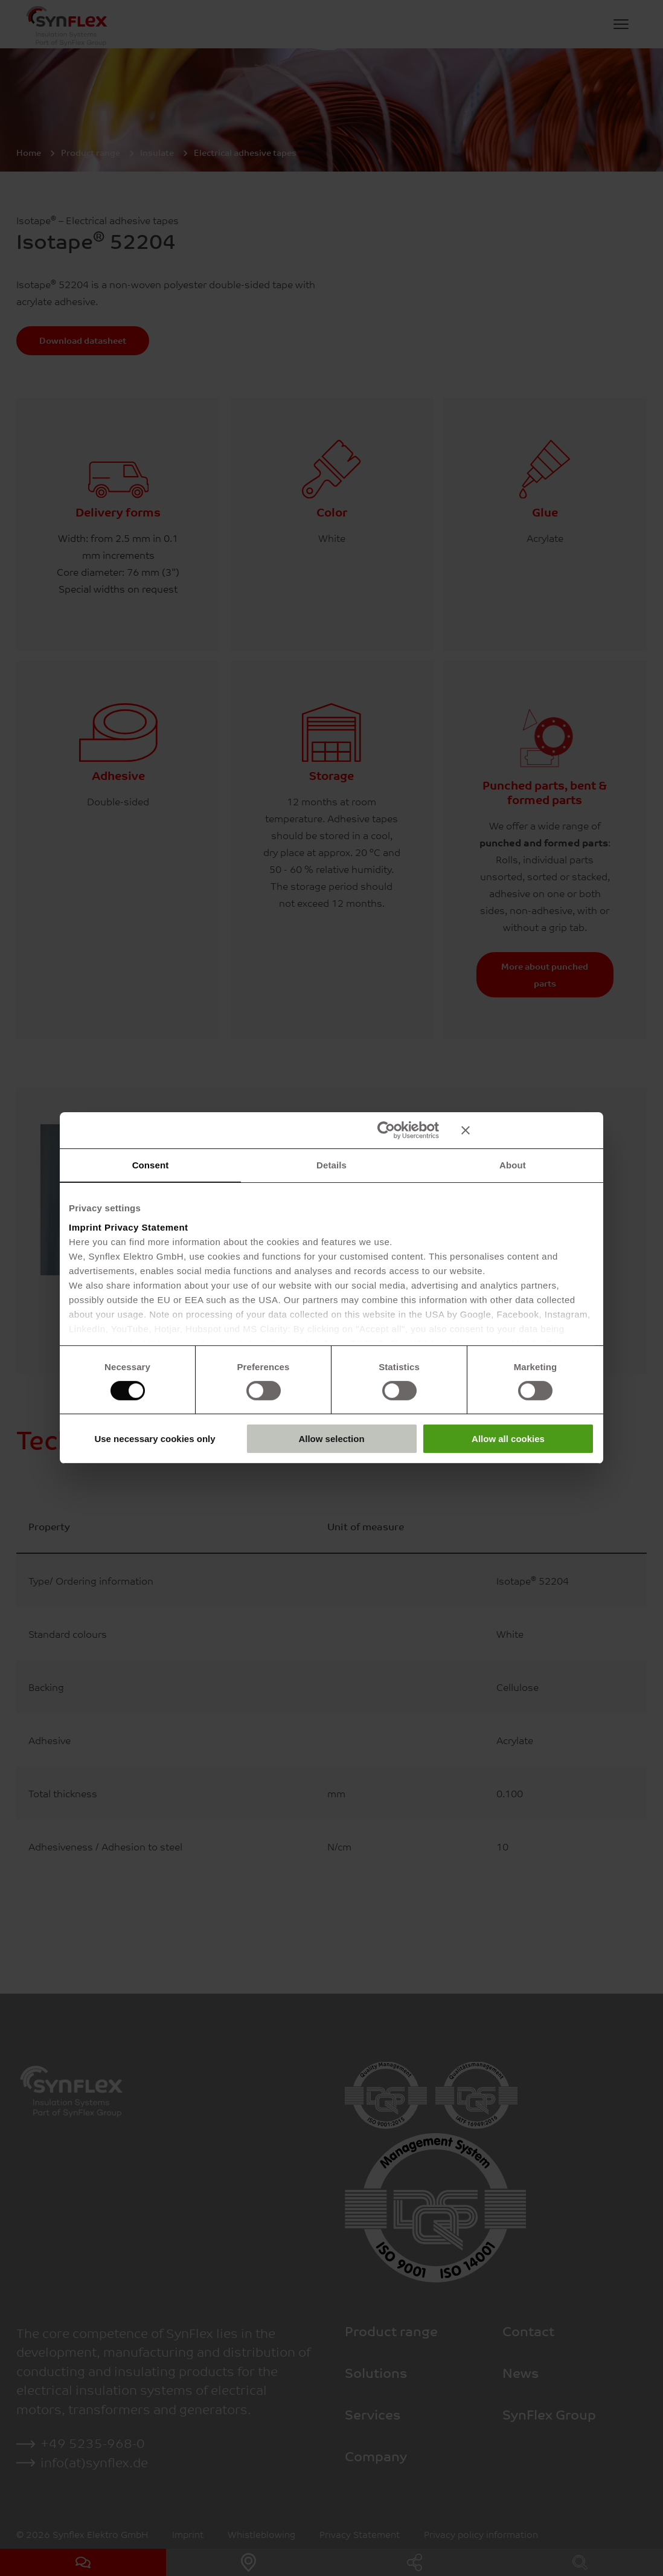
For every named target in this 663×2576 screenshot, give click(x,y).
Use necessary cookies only (154, 1439)
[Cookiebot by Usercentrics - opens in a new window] (386, 1130)
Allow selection (331, 1439)
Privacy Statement (146, 1227)
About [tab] (512, 1165)
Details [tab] (331, 1165)
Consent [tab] (150, 1165)
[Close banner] (527, 1130)
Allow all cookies (508, 1439)
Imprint (85, 1227)
